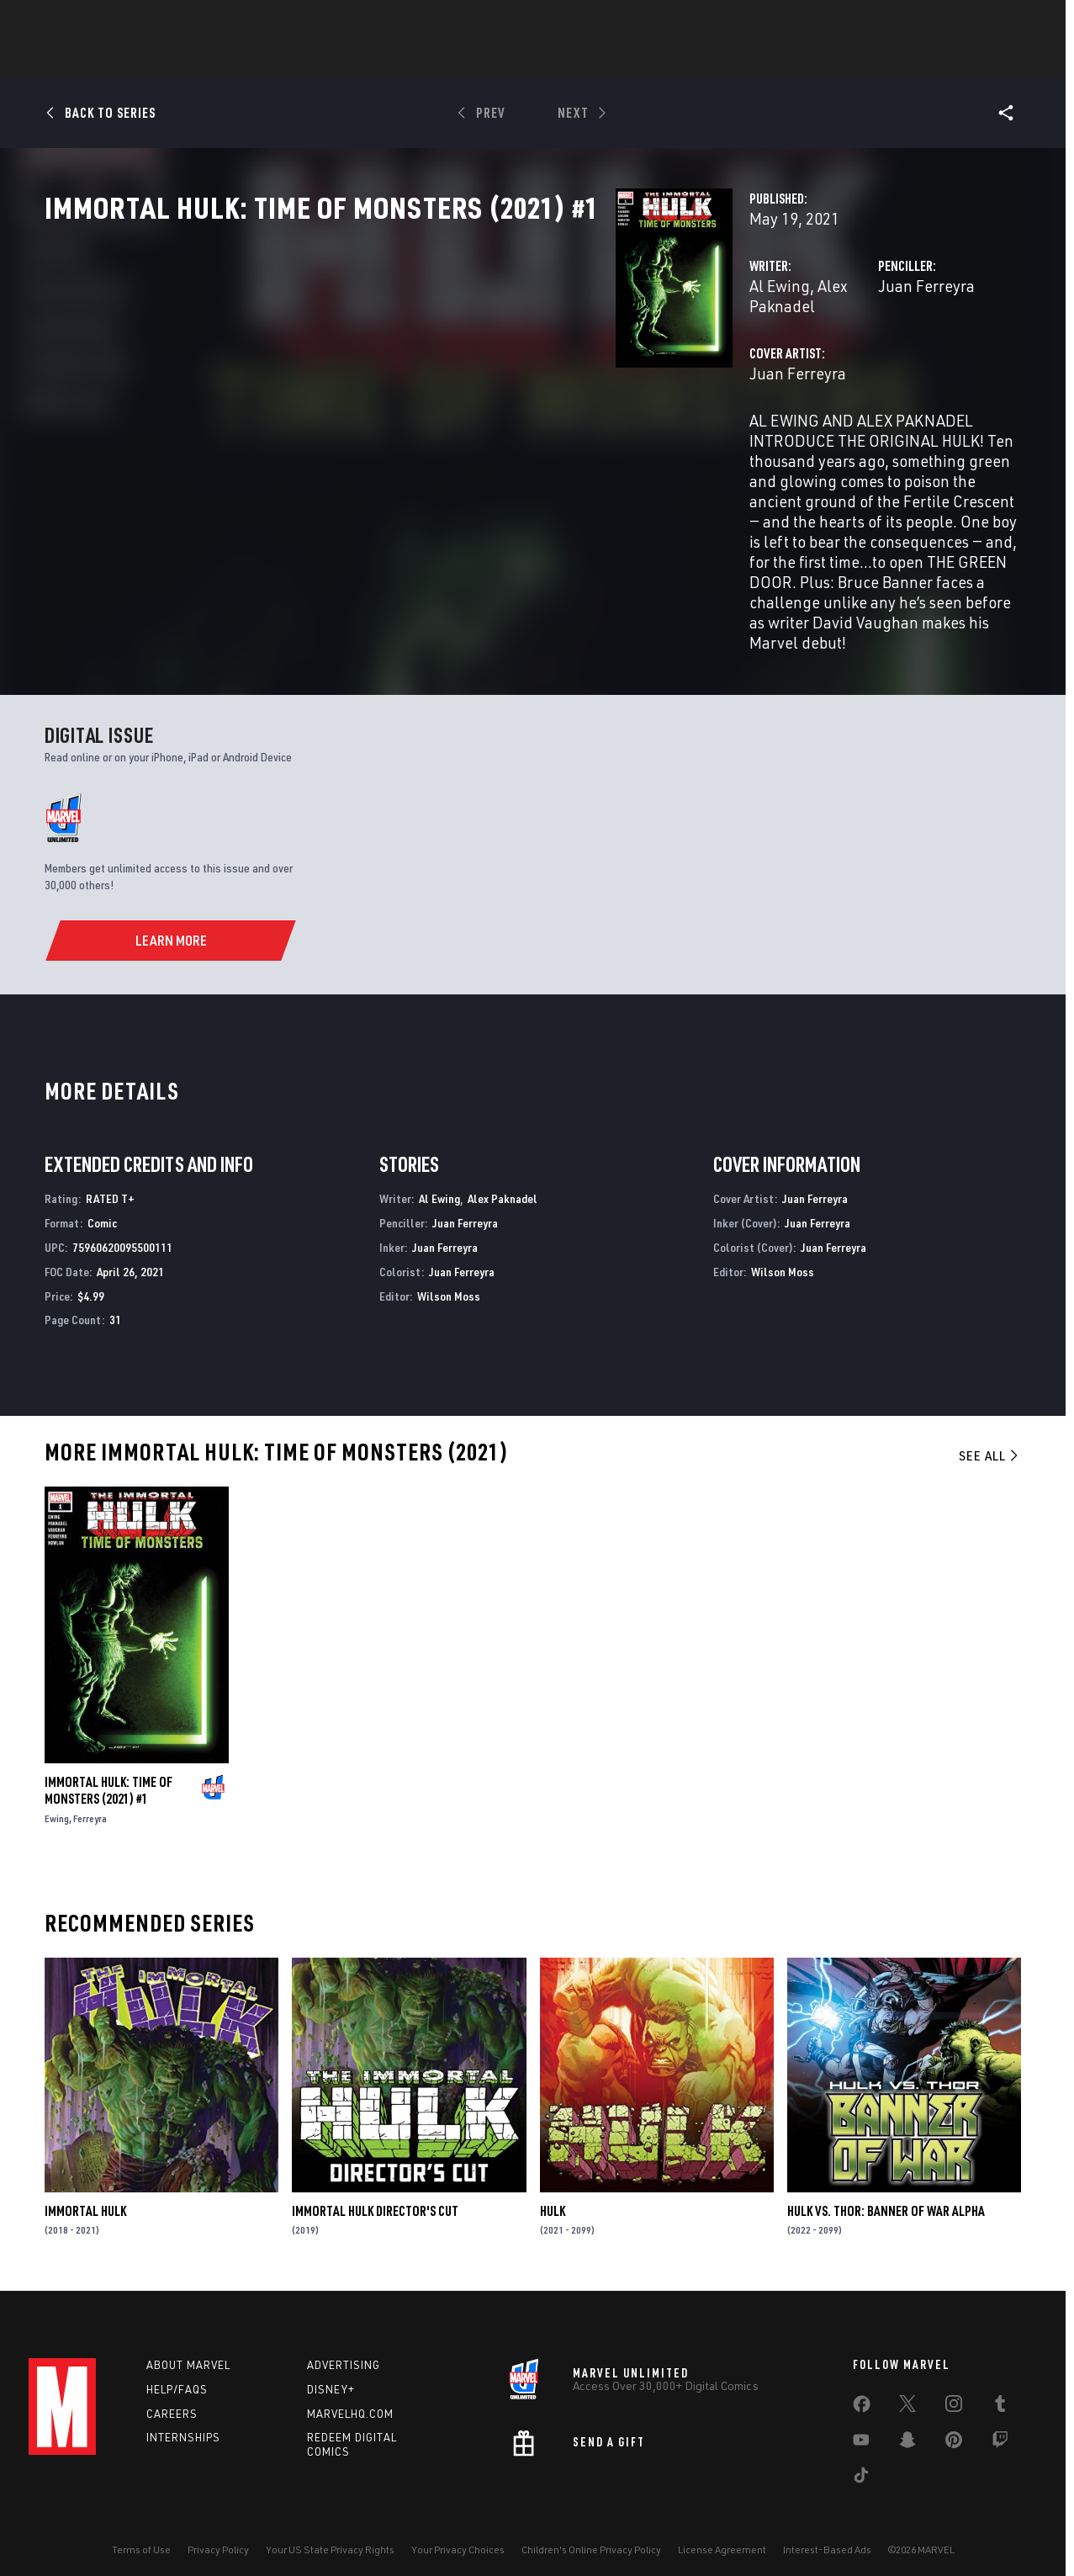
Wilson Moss (448, 1274)
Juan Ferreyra (727, 359)
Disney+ (331, 2367)
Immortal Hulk (85, 2189)
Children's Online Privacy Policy (591, 2528)
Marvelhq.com (350, 2391)
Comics (346, 60)
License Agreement (722, 2528)
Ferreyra (90, 1797)
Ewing (57, 1797)
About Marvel (188, 2344)
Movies (573, 60)
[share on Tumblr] (1000, 2385)
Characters (428, 60)
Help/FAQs (177, 2367)
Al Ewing (379, 359)
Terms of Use (141, 2528)
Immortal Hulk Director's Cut (375, 2189)
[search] (1016, 21)
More (782, 60)
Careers (172, 2391)
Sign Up (145, 22)
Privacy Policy (218, 2528)
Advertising (343, 2344)
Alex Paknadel (466, 359)
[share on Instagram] (953, 2385)
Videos (720, 60)
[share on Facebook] (861, 2386)
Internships (183, 2416)
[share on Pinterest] (953, 2422)
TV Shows (647, 60)
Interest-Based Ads (827, 2528)
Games (508, 60)
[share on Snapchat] (907, 2422)
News (283, 60)
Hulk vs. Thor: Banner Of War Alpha (886, 2189)
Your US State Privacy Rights (330, 2528)
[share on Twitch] (1000, 2422)
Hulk (552, 2189)
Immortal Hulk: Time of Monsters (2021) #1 (108, 1769)
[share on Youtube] (861, 2422)
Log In (90, 22)
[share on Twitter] (907, 2385)
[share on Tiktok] (861, 2457)
